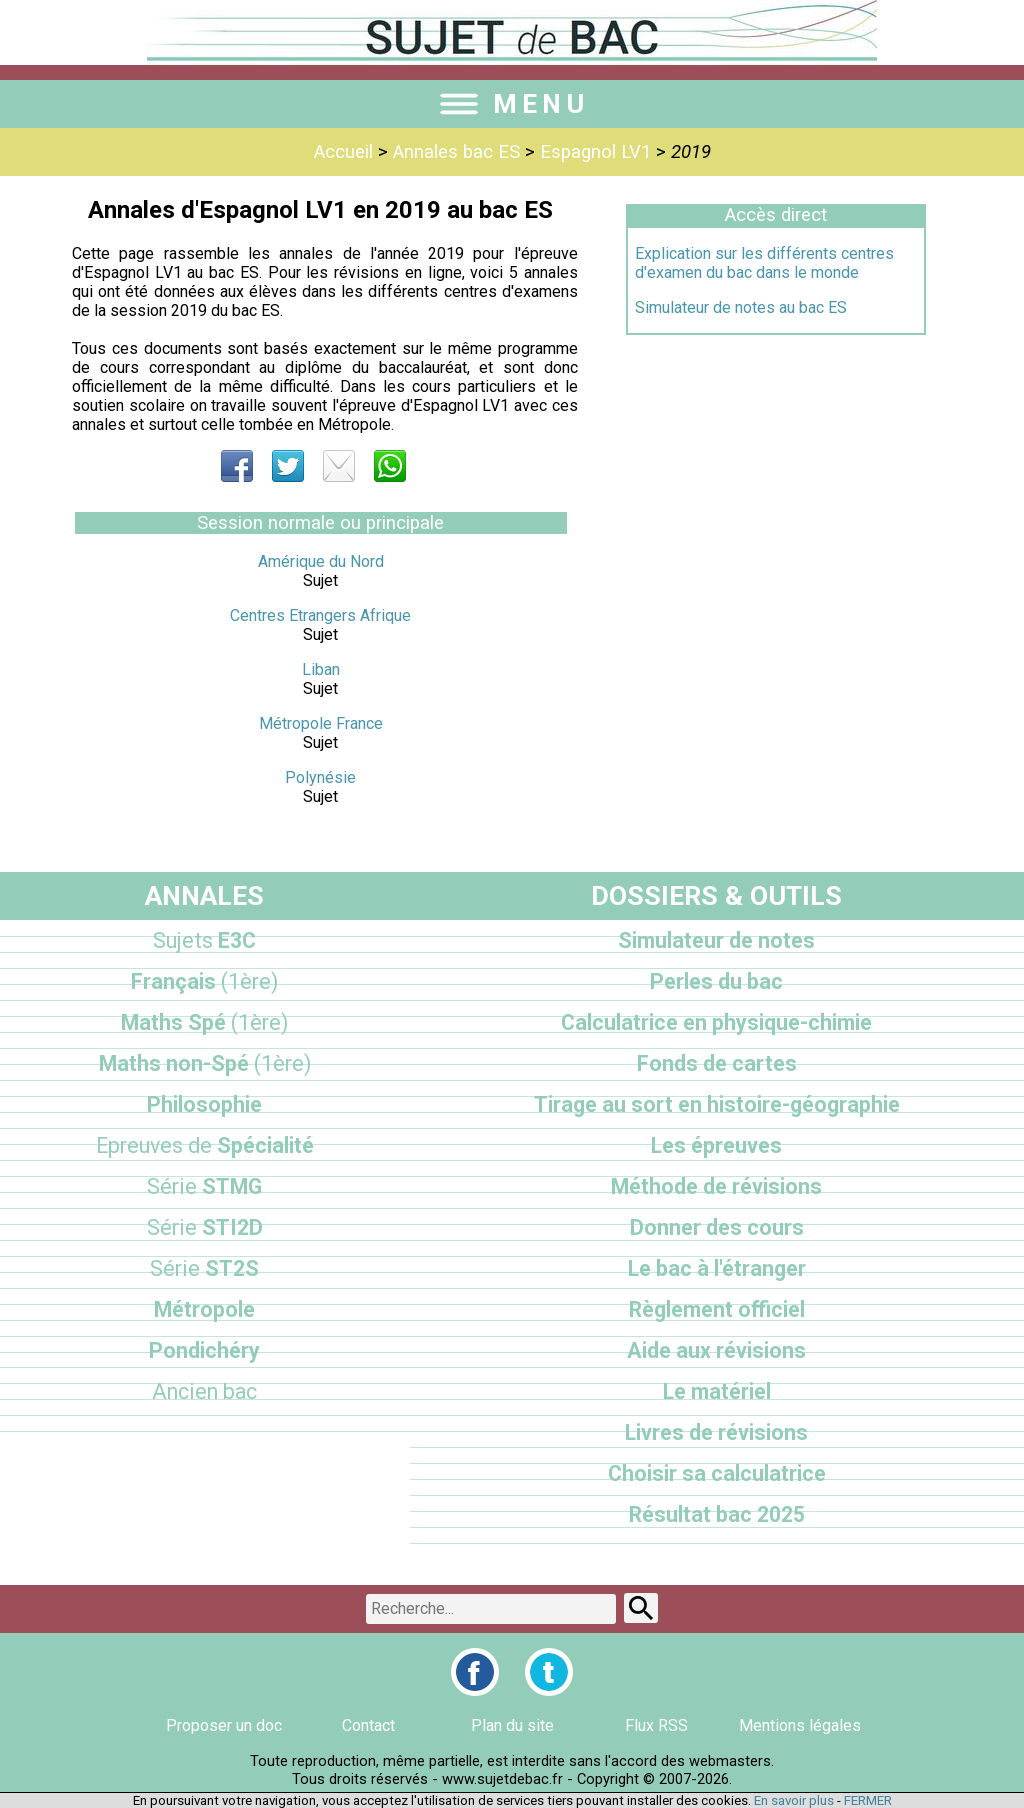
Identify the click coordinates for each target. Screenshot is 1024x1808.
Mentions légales (800, 1725)
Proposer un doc (224, 1725)
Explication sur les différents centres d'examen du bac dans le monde (764, 263)
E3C (204, 940)
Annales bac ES (456, 152)
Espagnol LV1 (595, 152)
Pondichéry (204, 1350)
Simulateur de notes (716, 940)
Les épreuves (716, 1145)
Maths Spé (204, 1022)
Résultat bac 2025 (717, 1514)
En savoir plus (794, 1800)
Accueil (343, 152)
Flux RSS (656, 1725)
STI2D (205, 1227)
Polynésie (320, 777)
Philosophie (204, 1104)
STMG (204, 1186)
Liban (321, 669)
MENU (512, 104)
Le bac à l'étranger (717, 1268)
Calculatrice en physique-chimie (716, 1022)
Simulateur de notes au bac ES (741, 307)
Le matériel (717, 1391)
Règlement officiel (717, 1309)
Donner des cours (717, 1227)
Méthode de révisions (716, 1186)
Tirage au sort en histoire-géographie (717, 1104)
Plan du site (512, 1725)
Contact (368, 1725)
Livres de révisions (716, 1432)
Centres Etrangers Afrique (320, 615)
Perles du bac (716, 981)
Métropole (204, 1309)
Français (204, 981)
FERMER (868, 1800)
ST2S (204, 1268)
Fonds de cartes (717, 1063)
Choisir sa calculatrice (717, 1473)
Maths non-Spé (205, 1063)
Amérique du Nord (321, 561)
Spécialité (205, 1145)
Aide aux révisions (716, 1350)
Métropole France (321, 723)
